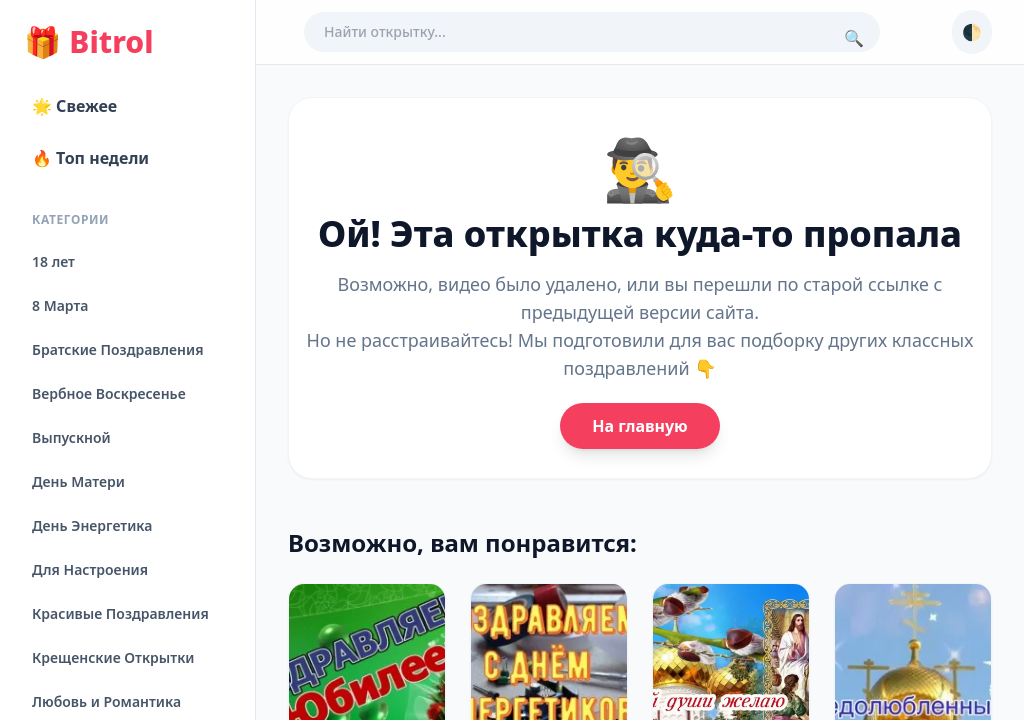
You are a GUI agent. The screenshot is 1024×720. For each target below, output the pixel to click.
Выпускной (71, 437)
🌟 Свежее (74, 106)
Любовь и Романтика (106, 701)
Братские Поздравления (117, 349)
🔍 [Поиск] (854, 38)
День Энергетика (92, 525)
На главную (639, 426)
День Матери (78, 481)
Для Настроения (90, 569)
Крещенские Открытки (113, 657)
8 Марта (60, 305)
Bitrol (88, 42)
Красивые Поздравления (120, 613)
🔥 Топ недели (90, 158)
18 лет (53, 261)
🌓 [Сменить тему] (972, 32)
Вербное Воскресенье (109, 393)
